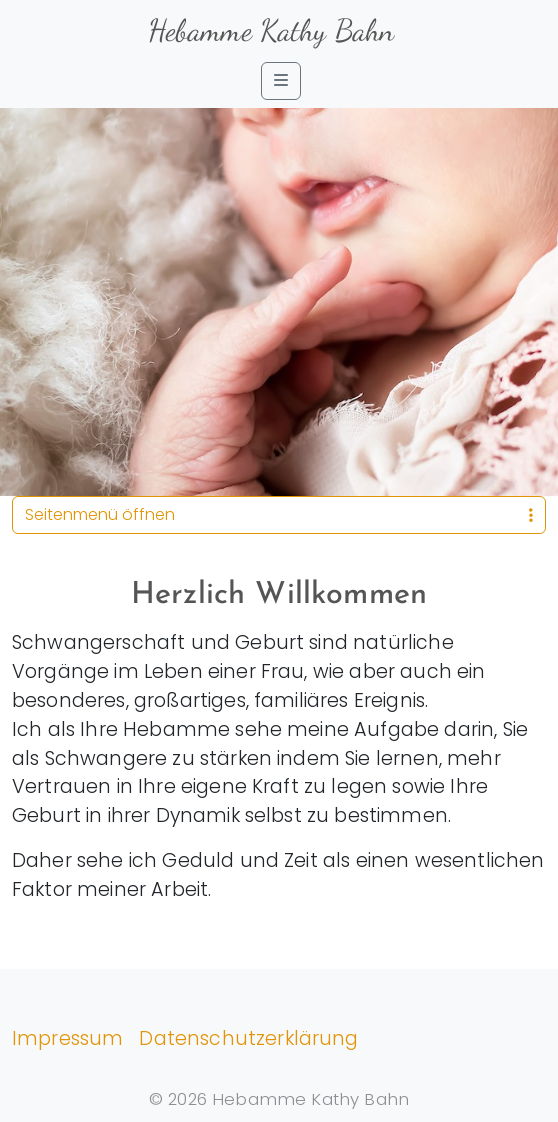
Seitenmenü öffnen (279, 514)
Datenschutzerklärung (248, 1038)
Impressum (67, 1038)
